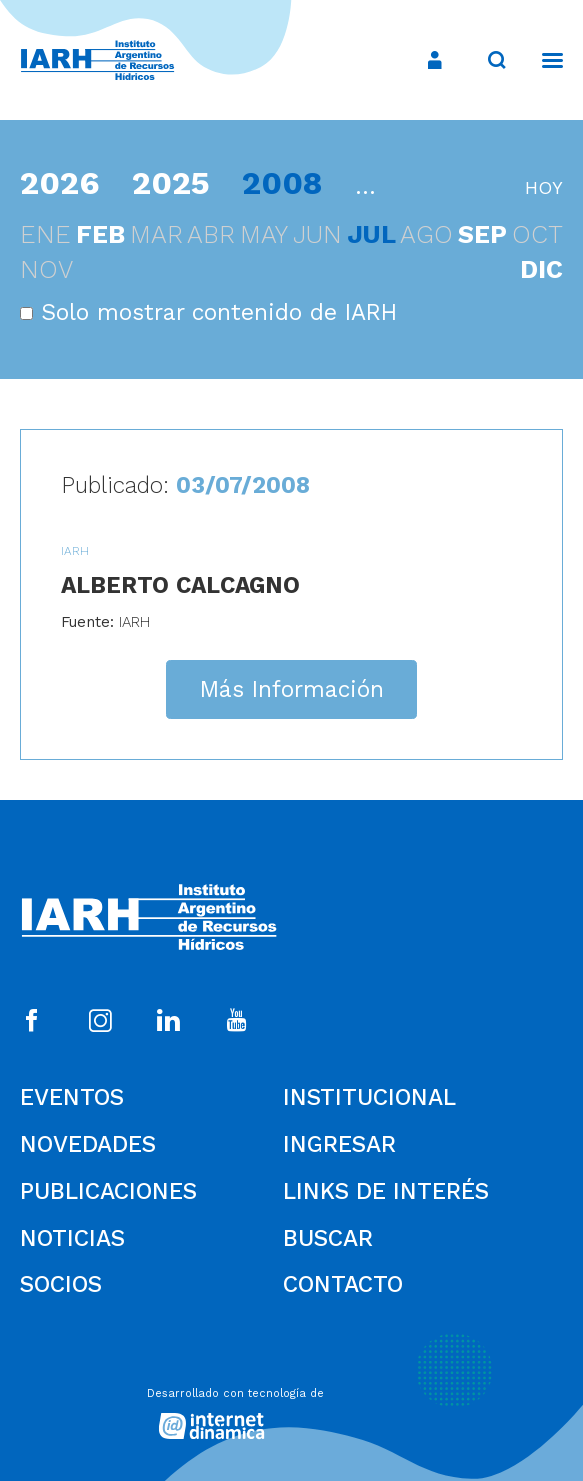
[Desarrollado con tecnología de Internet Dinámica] (292, 1408)
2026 (60, 183)
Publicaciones (108, 1191)
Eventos (72, 1097)
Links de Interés (386, 1191)
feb (100, 234)
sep (482, 234)
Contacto (343, 1284)
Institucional (369, 1097)
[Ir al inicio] (97, 60)
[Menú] (542, 60)
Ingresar (339, 1144)
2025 (171, 183)
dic (541, 269)
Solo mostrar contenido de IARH (208, 312)
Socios (61, 1284)
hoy (544, 187)
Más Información (292, 689)
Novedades (88, 1144)
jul (371, 234)
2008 (282, 183)
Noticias (72, 1238)
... (365, 186)
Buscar (328, 1238)
